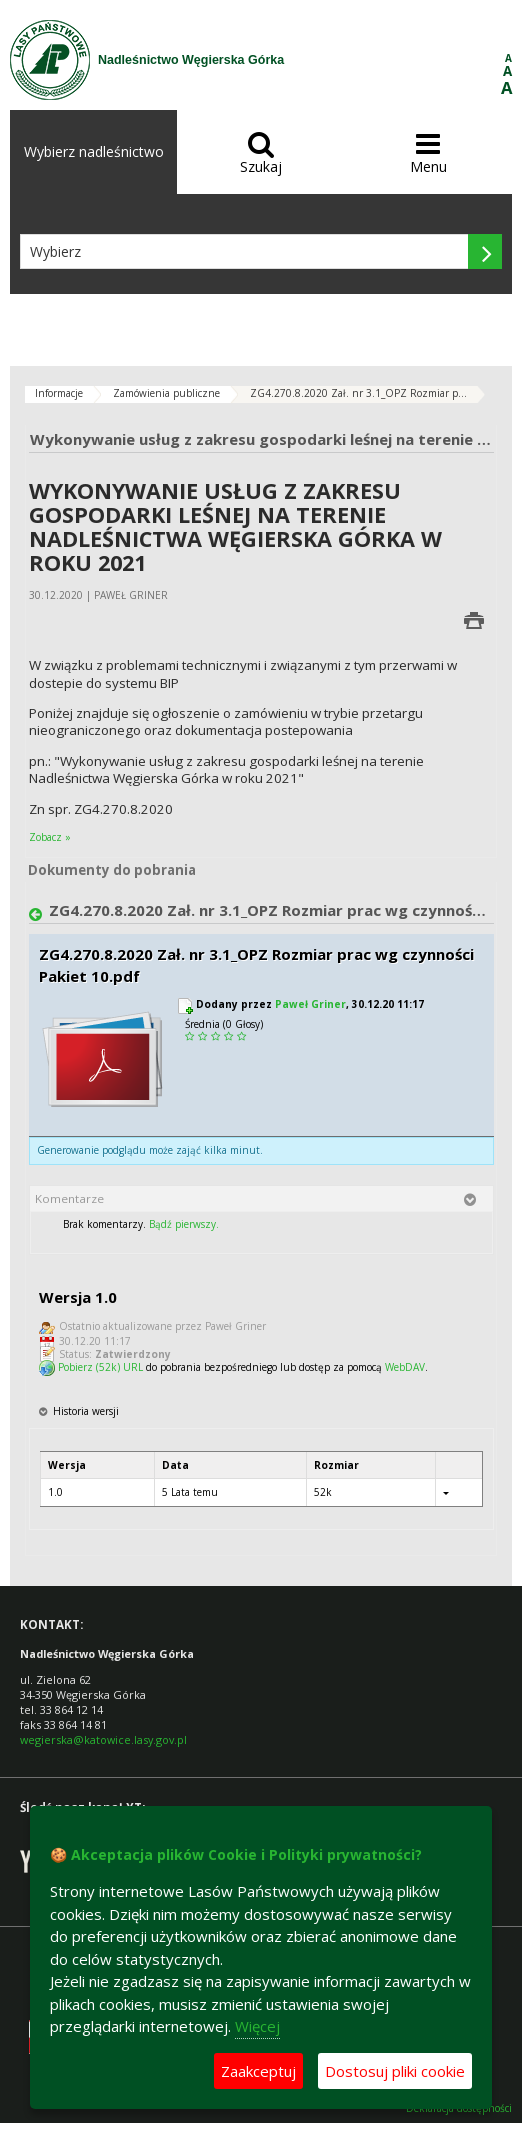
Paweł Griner (310, 1004)
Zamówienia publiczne (166, 393)
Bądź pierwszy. (184, 1224)
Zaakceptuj (258, 2071)
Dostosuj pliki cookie (395, 2071)
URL (133, 1367)
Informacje (59, 393)
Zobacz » (50, 837)
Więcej (257, 2026)
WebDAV (405, 1367)
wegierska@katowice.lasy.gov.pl (103, 1739)
